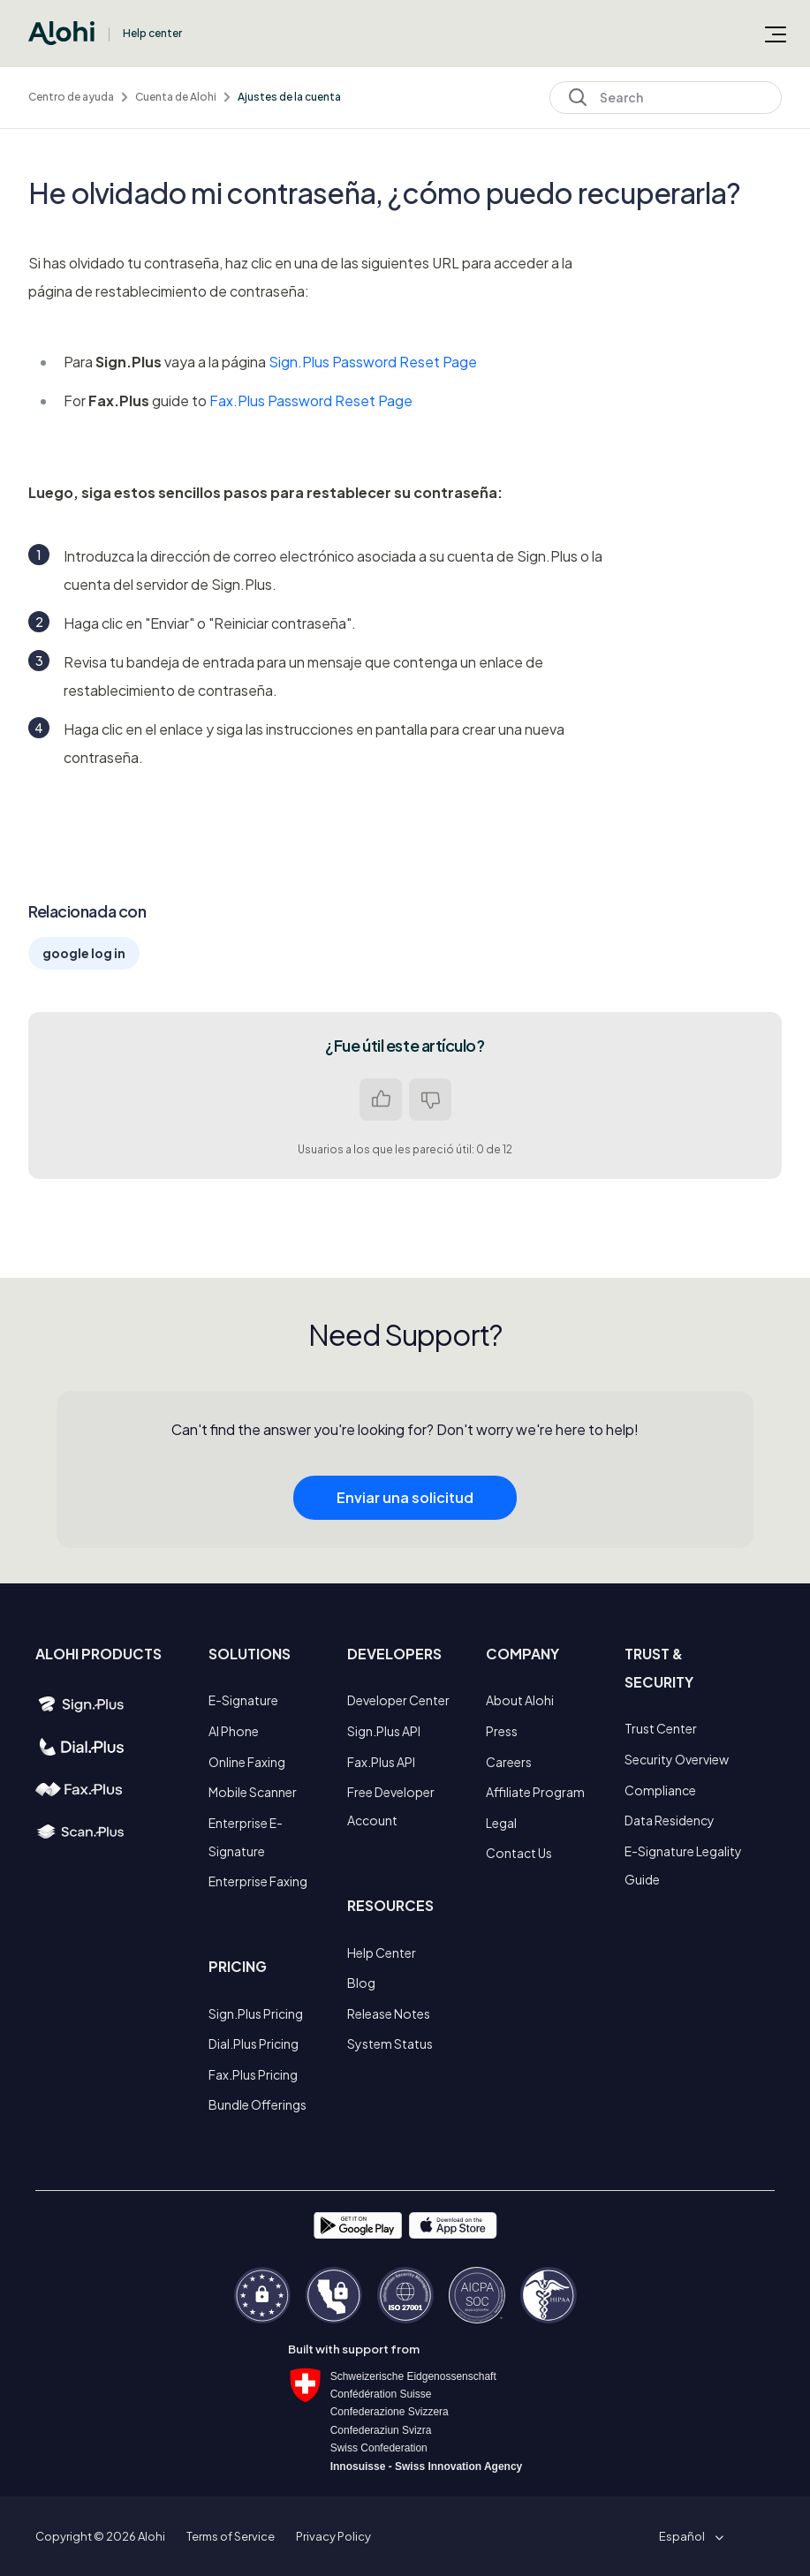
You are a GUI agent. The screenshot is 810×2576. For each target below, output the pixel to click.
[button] (688, 2536)
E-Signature (243, 1700)
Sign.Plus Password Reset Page (373, 361)
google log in (83, 953)
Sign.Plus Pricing (255, 2013)
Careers (509, 1762)
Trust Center (661, 1728)
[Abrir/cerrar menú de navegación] (775, 33)
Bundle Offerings (257, 2104)
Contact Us (519, 1853)
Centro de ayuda (71, 96)
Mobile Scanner (252, 1792)
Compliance (660, 1790)
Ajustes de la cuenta (289, 96)
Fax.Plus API (381, 1762)
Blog (361, 1983)
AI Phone (233, 1731)
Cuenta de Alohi (175, 96)
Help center (152, 33)
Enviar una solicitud (405, 1535)
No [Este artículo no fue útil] (430, 1099)
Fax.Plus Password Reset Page (311, 400)
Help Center (381, 1952)
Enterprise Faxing (257, 1881)
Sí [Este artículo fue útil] (381, 1099)
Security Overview (677, 1759)
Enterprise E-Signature (245, 1837)
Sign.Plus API (383, 1731)
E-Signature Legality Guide (683, 1865)
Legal (501, 1823)
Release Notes (388, 2013)
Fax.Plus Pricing (253, 2074)
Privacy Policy (333, 2536)
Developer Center (398, 1700)
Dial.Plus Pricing (253, 2043)
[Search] (665, 97)
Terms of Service (230, 2536)
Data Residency (670, 1820)
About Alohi (520, 1700)
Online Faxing (246, 1762)
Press (502, 1731)
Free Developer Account (391, 1806)
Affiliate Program (535, 1792)
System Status (390, 2043)
